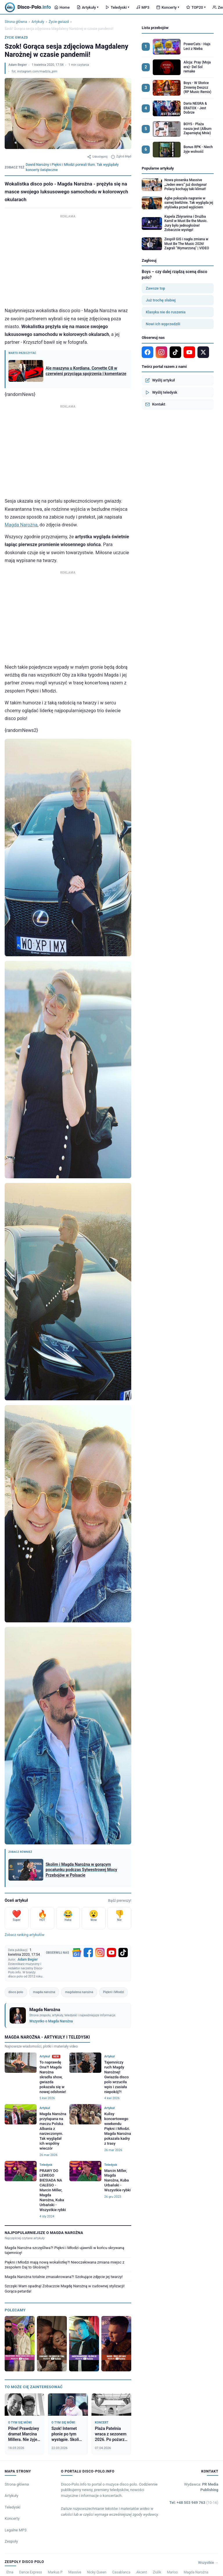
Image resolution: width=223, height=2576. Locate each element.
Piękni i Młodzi (113, 1992)
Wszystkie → (208, 2563)
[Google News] (76, 1952)
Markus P (55, 2572)
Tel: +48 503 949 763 (193, 2502)
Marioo (172, 2572)
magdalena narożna (79, 1992)
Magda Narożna (21, 525)
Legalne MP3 (16, 2530)
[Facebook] (88, 1952)
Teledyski (117, 7)
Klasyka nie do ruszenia (166, 312)
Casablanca (121, 2572)
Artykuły (87, 7)
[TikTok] (123, 1952)
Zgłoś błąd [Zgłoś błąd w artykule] (121, 156)
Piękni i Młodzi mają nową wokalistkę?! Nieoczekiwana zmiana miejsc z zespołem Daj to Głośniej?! (64, 2265)
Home (62, 7)
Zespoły (11, 2541)
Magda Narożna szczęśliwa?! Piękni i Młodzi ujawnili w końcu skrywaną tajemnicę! (64, 2250)
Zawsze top (155, 288)
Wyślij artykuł (160, 380)
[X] (203, 352)
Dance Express (30, 2572)
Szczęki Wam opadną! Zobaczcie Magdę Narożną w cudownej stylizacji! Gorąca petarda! (65, 2288)
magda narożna (44, 1992)
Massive (74, 2572)
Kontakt (155, 404)
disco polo (15, 1992)
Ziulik (157, 2572)
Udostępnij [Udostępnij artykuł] (97, 157)
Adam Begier (17, 65)
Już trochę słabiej (161, 300)
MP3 (142, 7)
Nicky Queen (97, 2572)
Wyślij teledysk (161, 392)
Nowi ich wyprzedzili (163, 324)
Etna (9, 2572)
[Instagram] (100, 1952)
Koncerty (167, 7)
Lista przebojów (155, 28)
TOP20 (196, 7)
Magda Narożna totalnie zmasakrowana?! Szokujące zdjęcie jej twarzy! (64, 2277)
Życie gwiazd (59, 22)
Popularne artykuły (158, 168)
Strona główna (16, 22)
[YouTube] (111, 1952)
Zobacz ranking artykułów (24, 1935)
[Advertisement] (68, 260)
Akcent (141, 2572)
